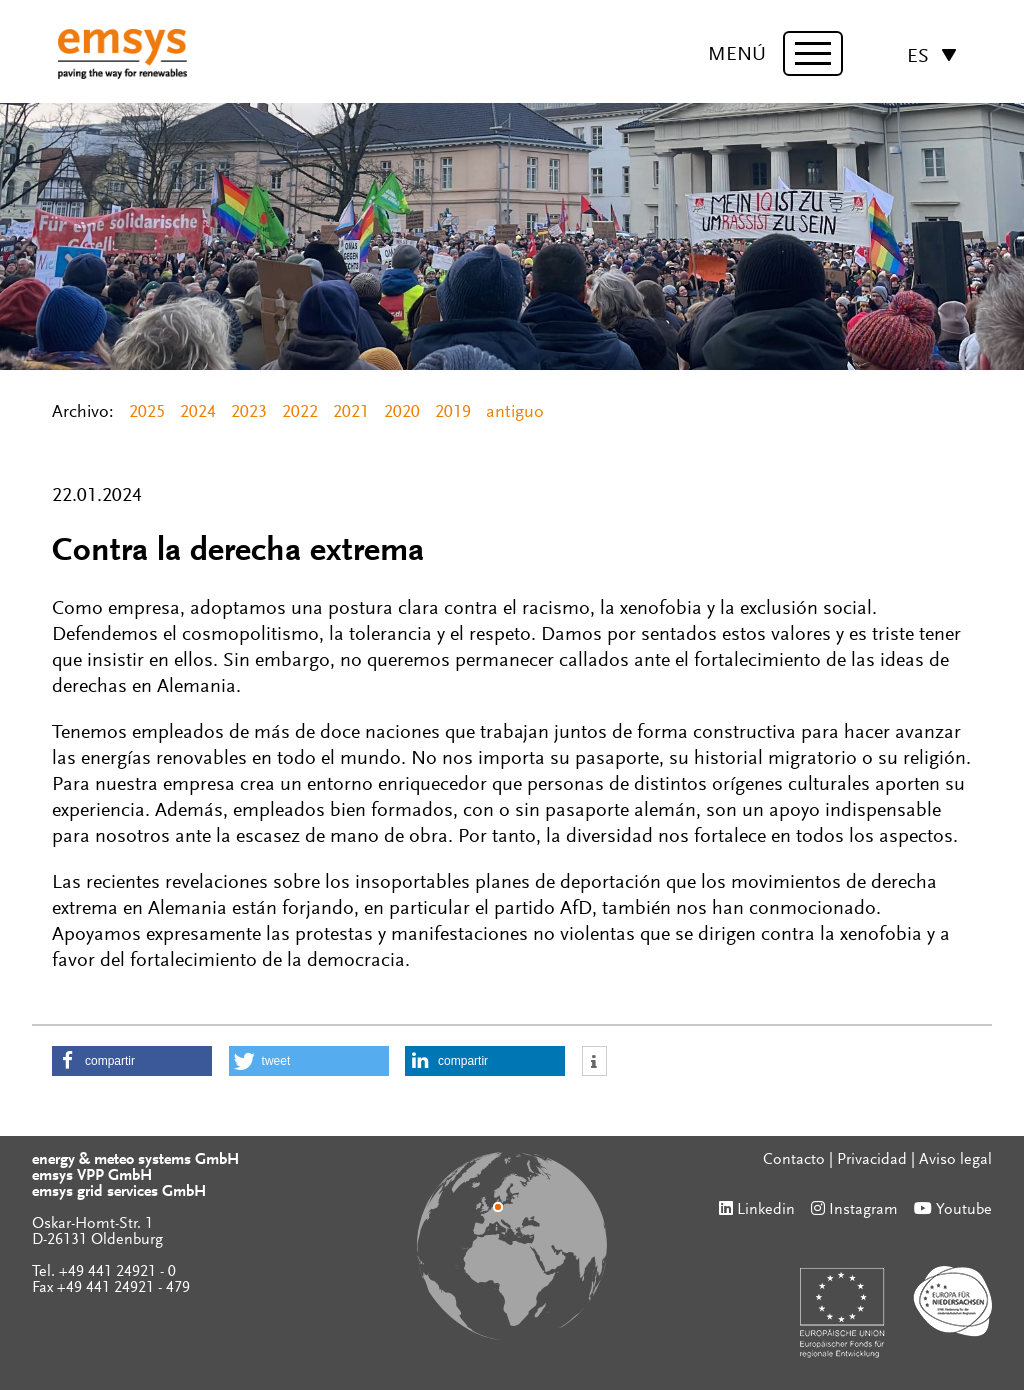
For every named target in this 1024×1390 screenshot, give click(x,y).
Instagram (863, 1210)
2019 (453, 413)
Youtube (964, 1210)
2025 (147, 413)
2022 (300, 413)
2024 (198, 413)
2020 (402, 413)
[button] (132, 1061)
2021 (351, 413)
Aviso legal (955, 1160)
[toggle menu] (813, 53)
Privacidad (872, 1160)
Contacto (794, 1160)
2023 (249, 413)
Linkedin (766, 1210)
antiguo (515, 413)
